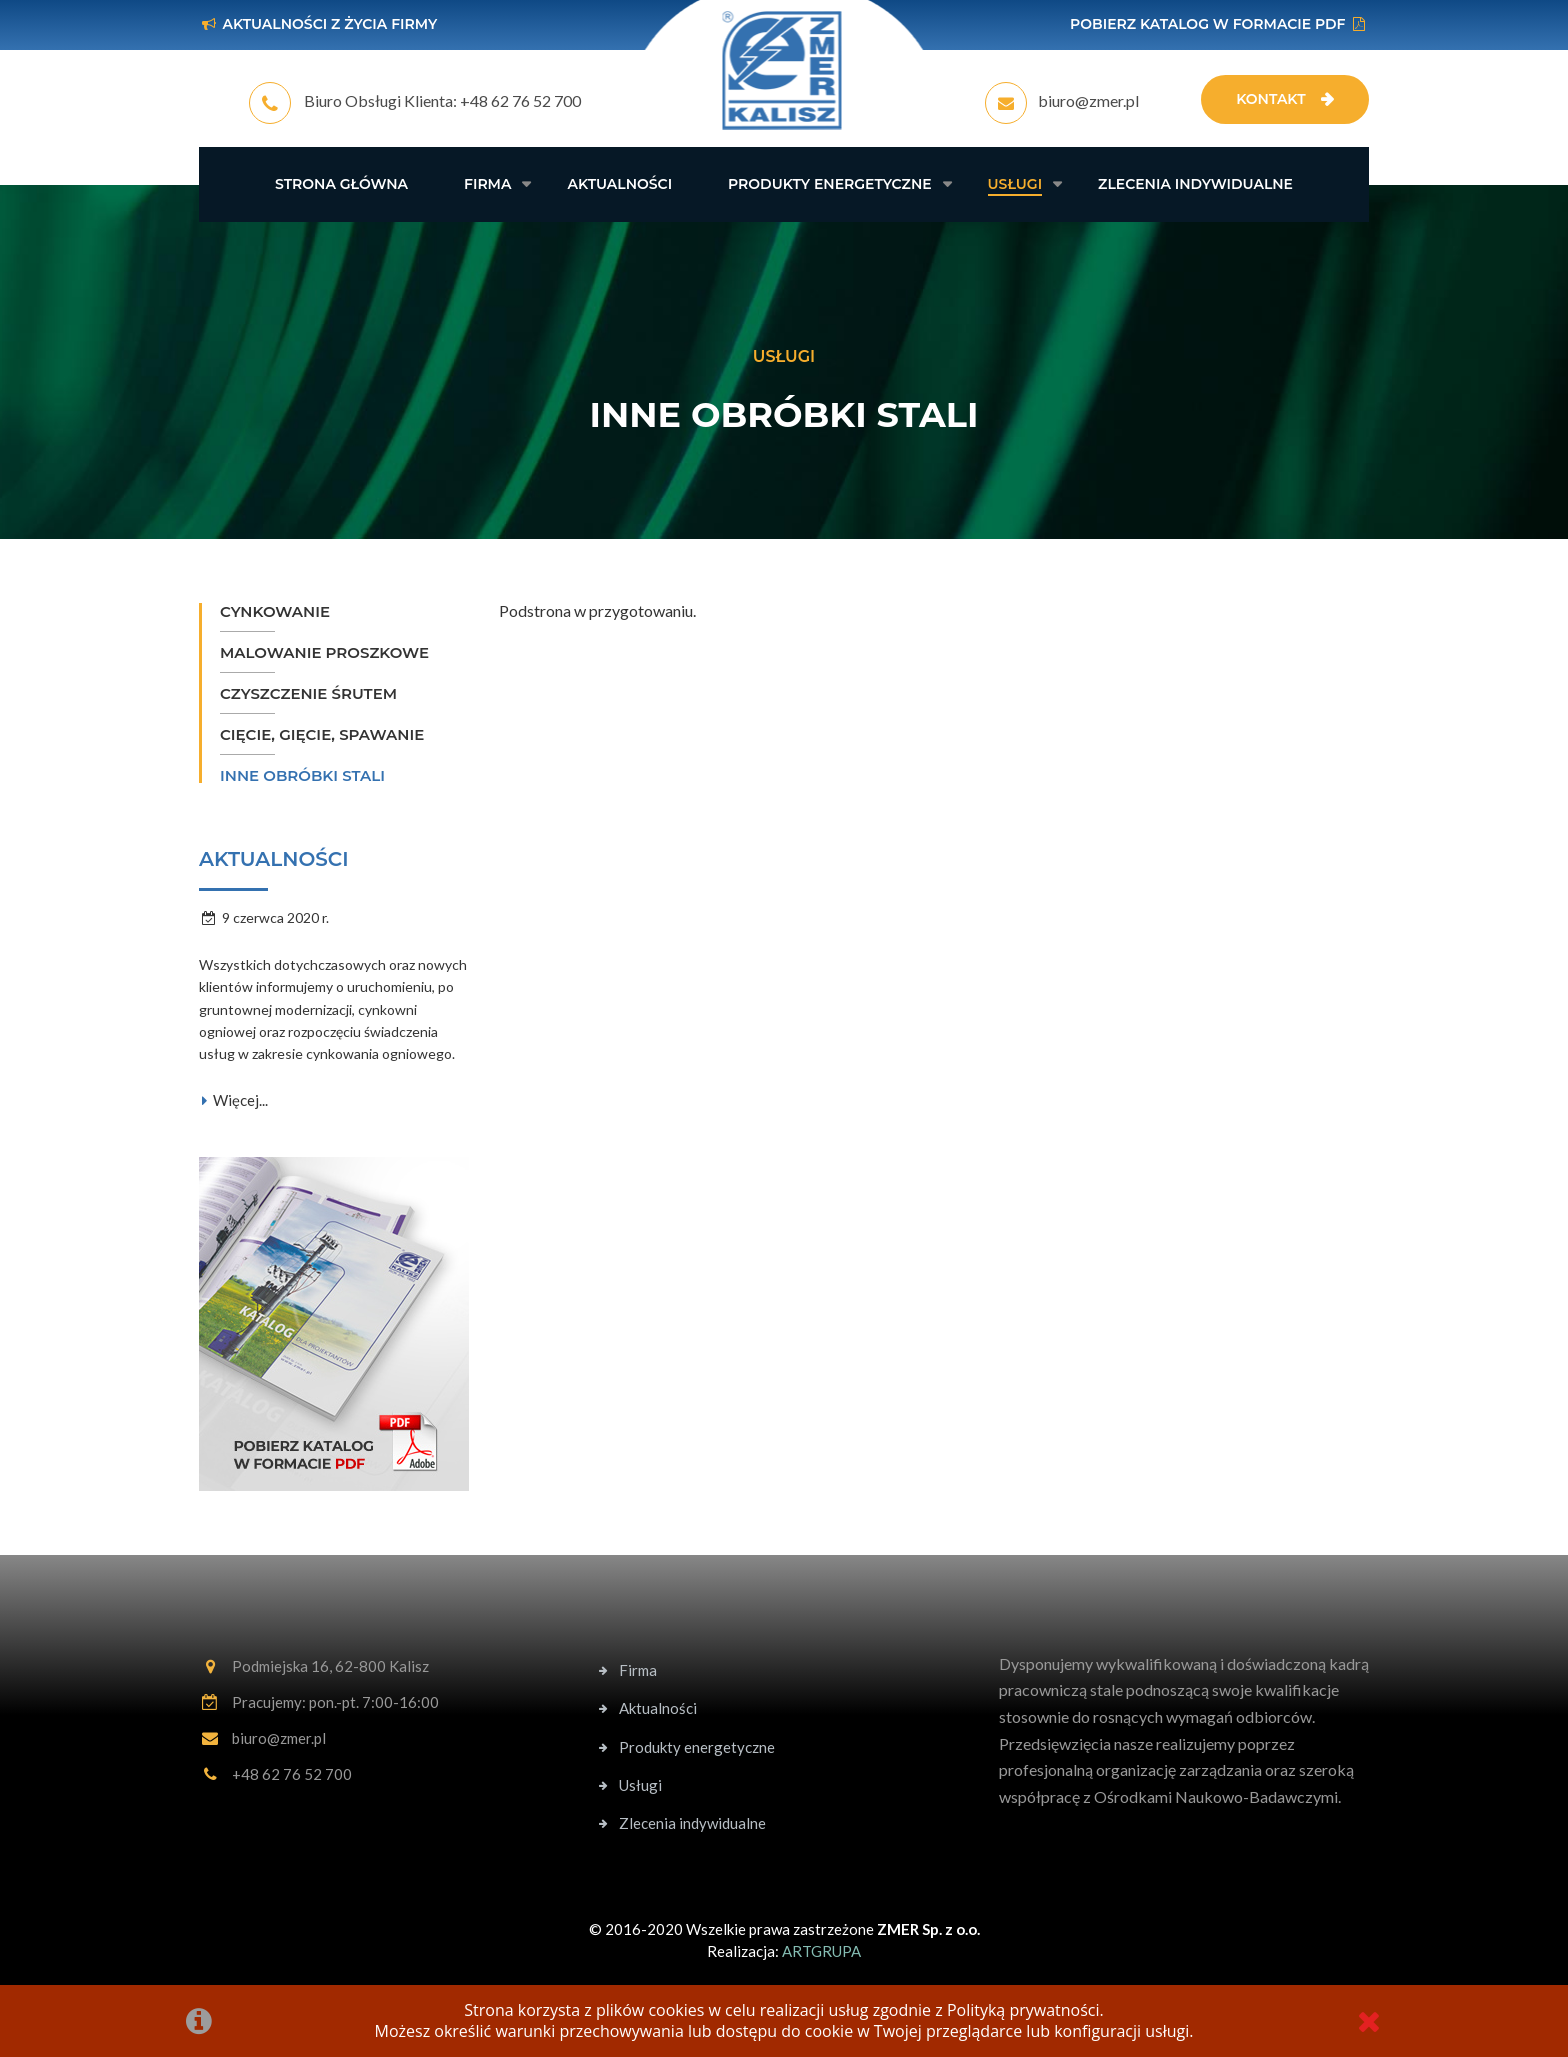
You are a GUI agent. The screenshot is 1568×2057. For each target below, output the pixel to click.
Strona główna (341, 184)
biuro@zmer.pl (1088, 100)
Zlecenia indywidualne (1195, 184)
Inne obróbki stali (302, 775)
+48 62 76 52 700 (520, 100)
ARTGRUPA (821, 1951)
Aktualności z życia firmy (329, 24)
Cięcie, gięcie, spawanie (322, 734)
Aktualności (619, 184)
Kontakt (1270, 99)
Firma (487, 184)
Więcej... (233, 1100)
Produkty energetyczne (830, 184)
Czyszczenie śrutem (308, 693)
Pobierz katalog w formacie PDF (1207, 24)
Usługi (1015, 184)
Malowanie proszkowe (324, 652)
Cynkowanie (275, 611)
